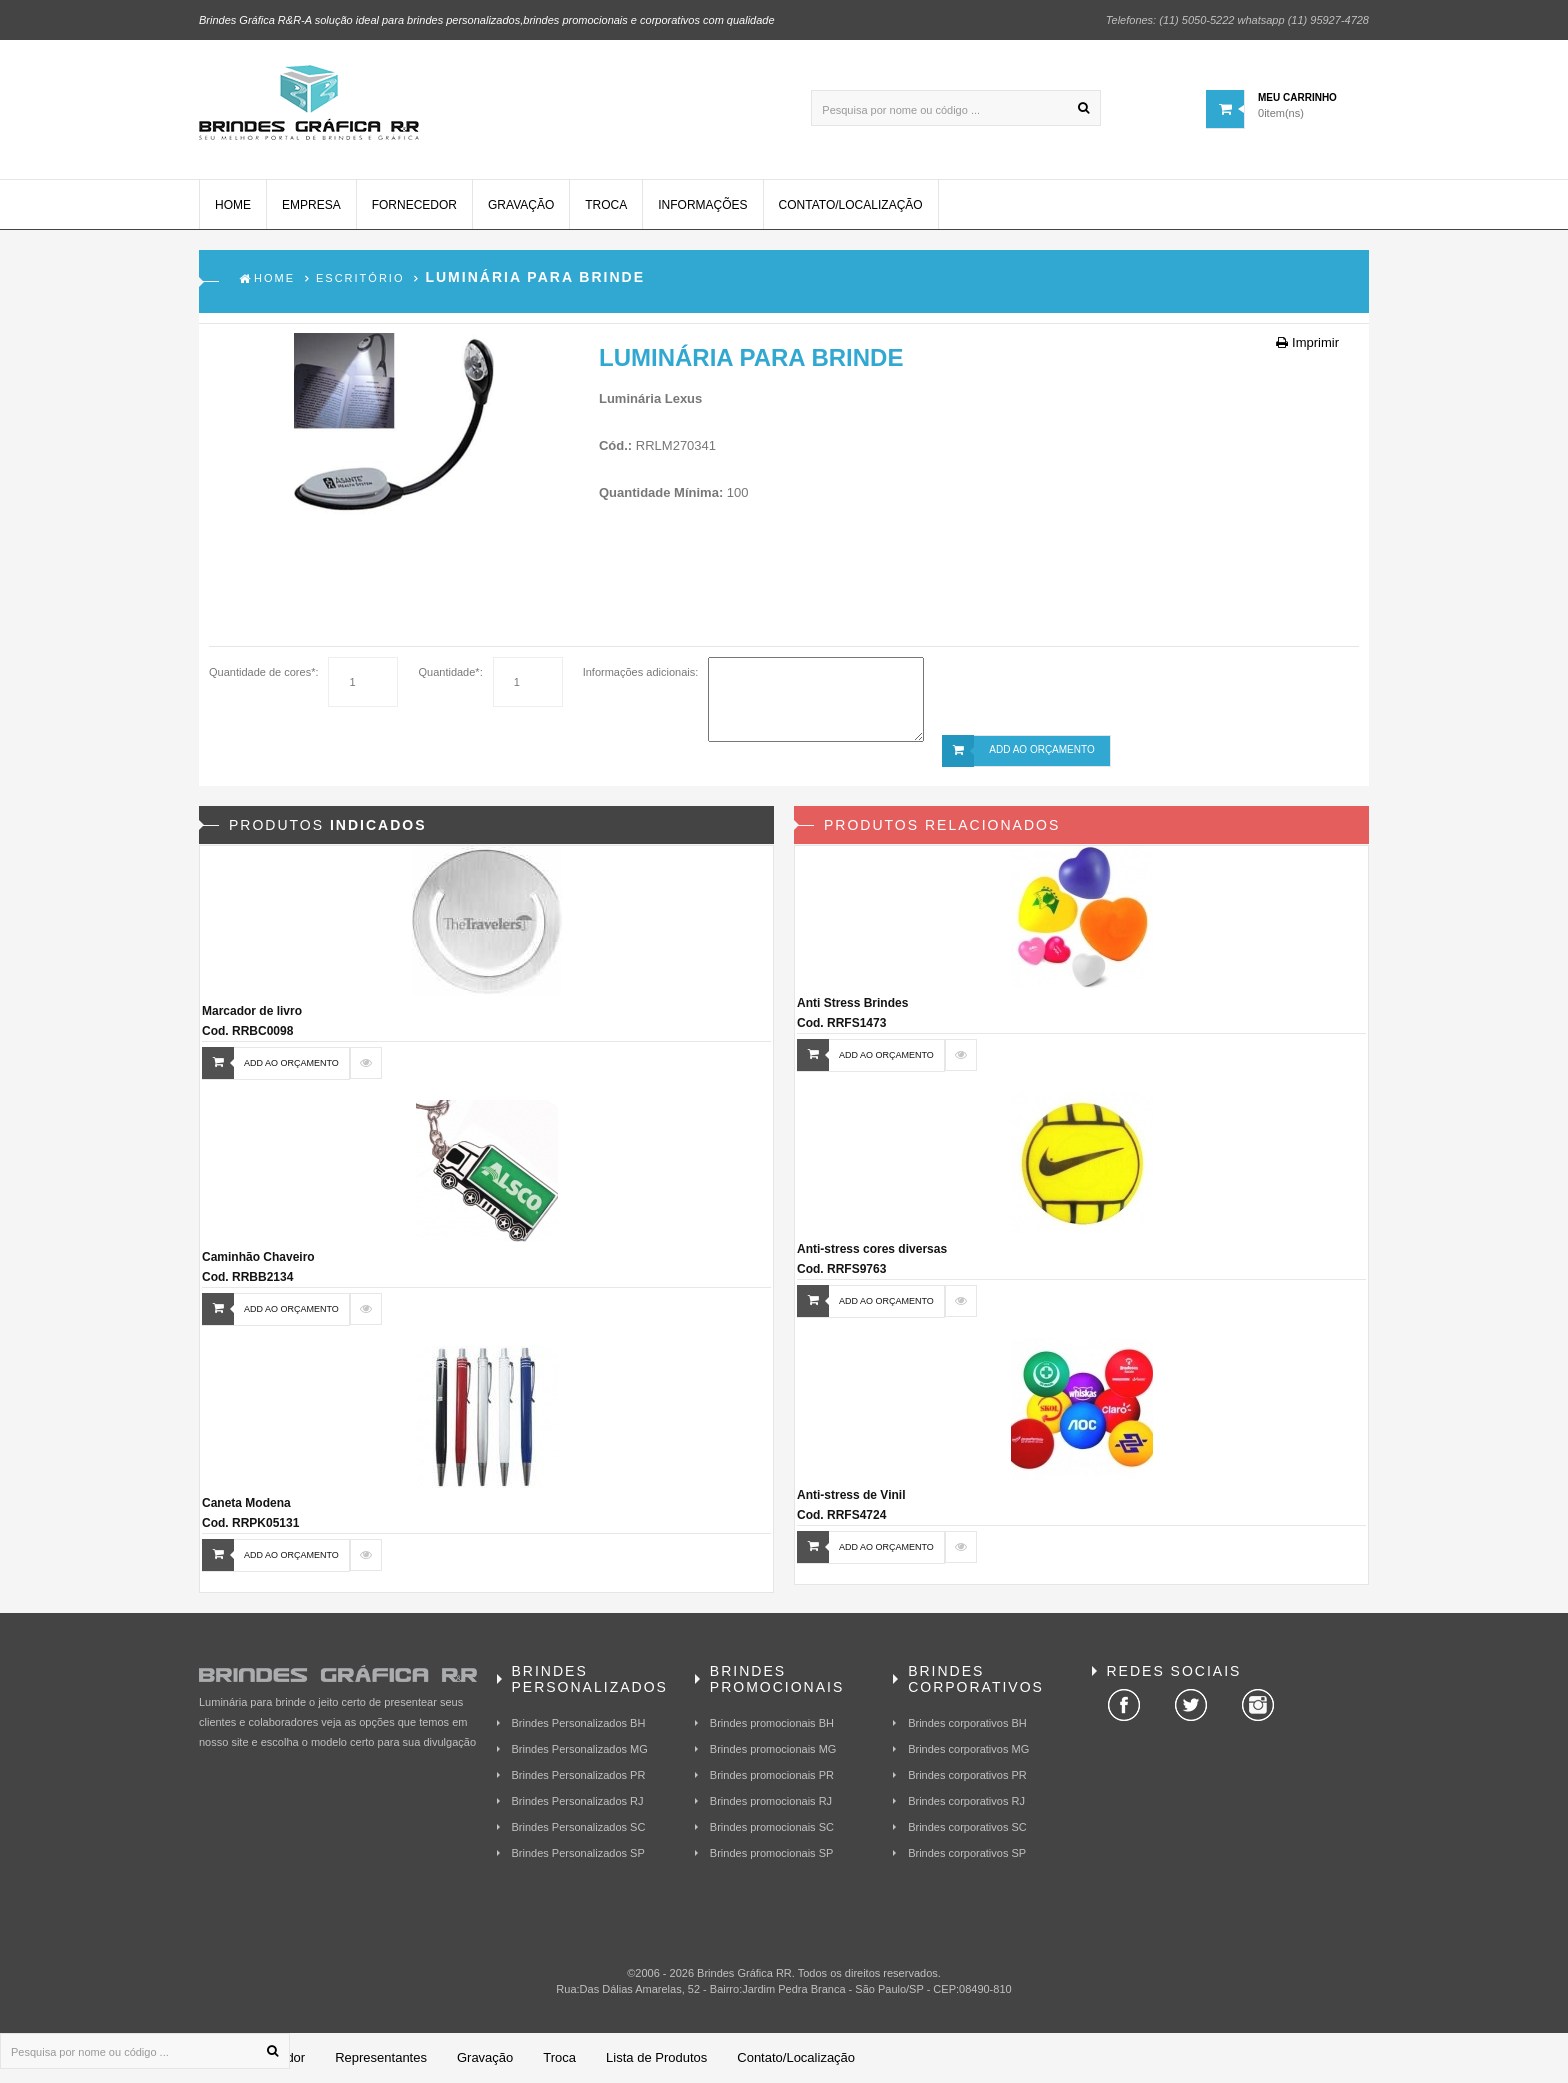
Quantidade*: (450, 672)
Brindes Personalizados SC (579, 1827)
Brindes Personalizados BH (579, 1723)
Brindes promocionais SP (772, 1853)
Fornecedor (414, 205)
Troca (606, 205)
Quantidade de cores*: (263, 672)
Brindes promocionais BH (772, 1723)
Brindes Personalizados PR (579, 1775)
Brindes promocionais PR (772, 1775)
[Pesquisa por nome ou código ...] (956, 108)
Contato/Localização (851, 205)
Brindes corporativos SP (967, 1853)
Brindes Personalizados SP (578, 1853)
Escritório (360, 278)
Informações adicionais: (641, 672)
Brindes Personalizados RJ (578, 1801)
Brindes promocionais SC (772, 1827)
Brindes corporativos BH (967, 1723)
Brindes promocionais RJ (771, 1801)
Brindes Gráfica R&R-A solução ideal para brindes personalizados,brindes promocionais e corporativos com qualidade (487, 20)
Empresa (311, 205)
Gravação (521, 205)
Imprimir (1307, 342)
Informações (702, 205)
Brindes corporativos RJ (966, 1801)
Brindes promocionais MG (773, 1749)
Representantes (381, 2057)
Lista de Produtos (656, 2057)
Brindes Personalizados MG (580, 1749)
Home (233, 205)
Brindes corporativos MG (968, 1749)
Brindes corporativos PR (967, 1775)
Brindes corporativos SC (967, 1827)
